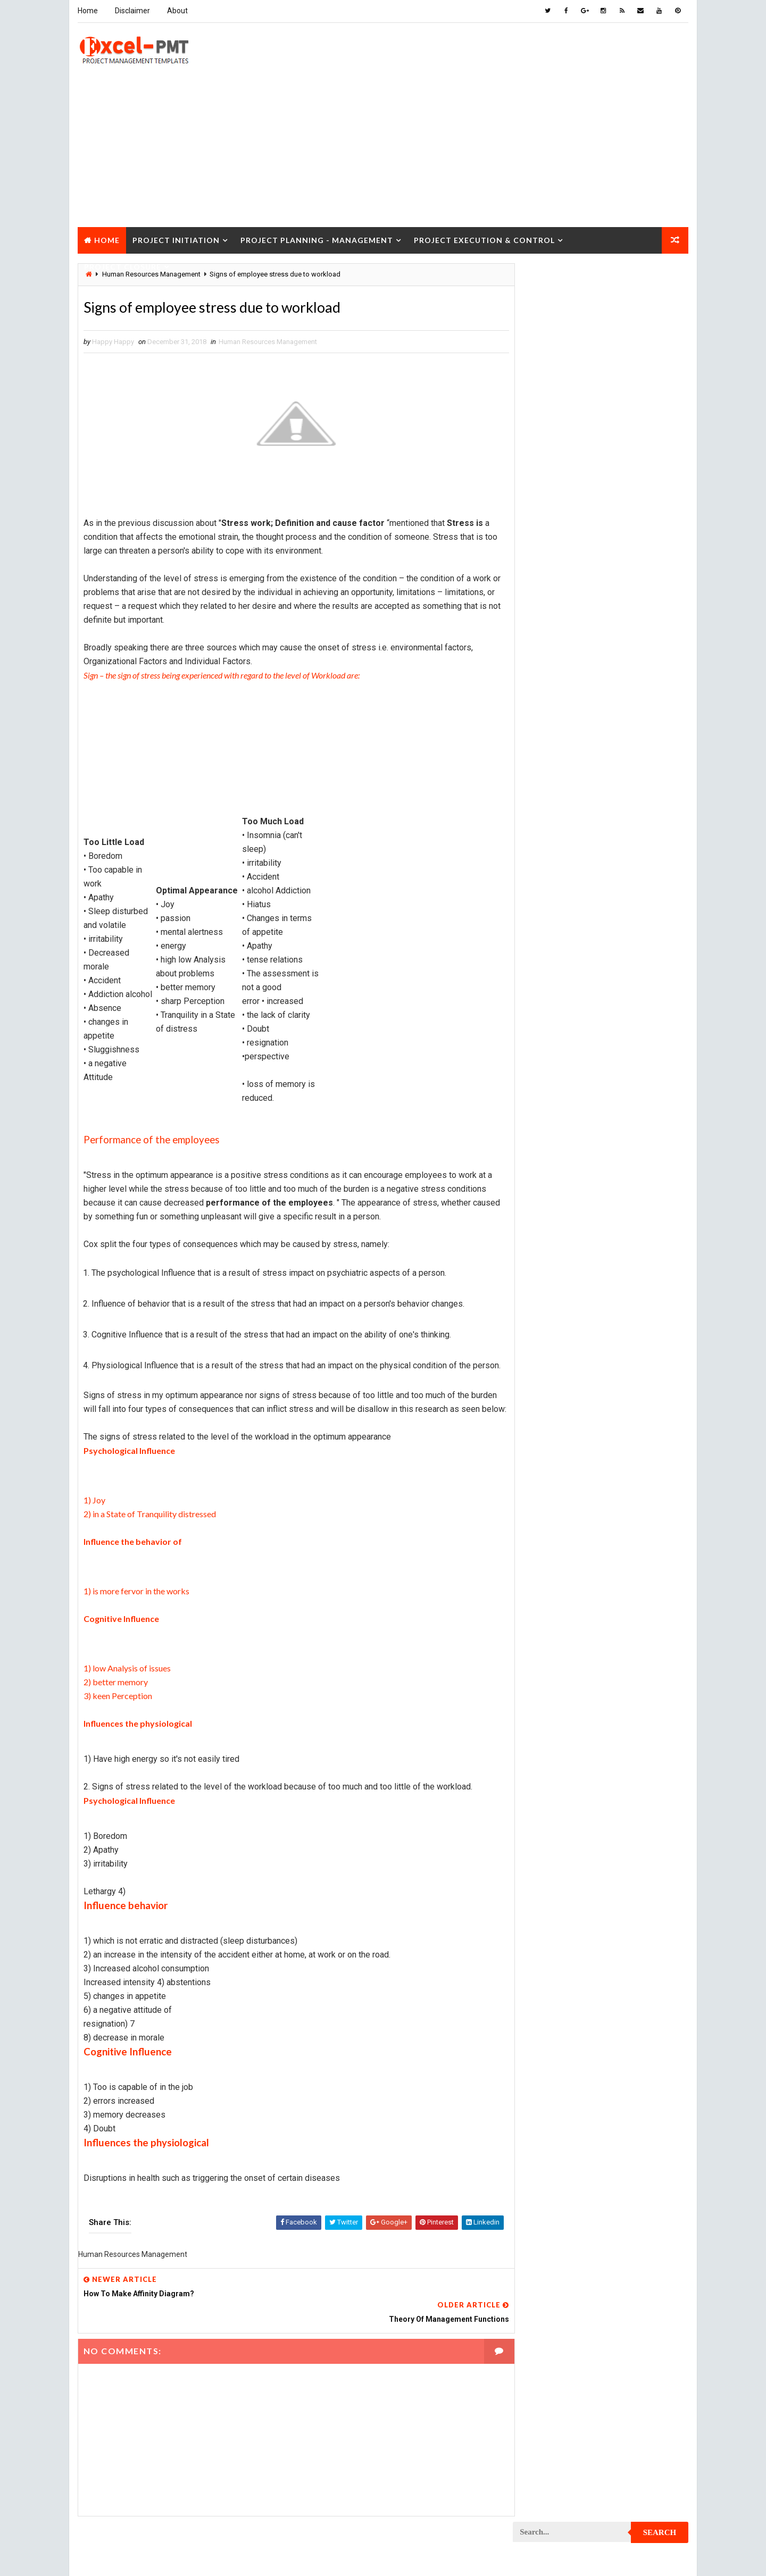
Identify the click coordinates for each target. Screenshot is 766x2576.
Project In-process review (562, 1163)
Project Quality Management (566, 1387)
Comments (660, 491)
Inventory (641, 717)
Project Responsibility (556, 1461)
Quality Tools (541, 1536)
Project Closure (122, 265)
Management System (552, 773)
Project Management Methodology (576, 1219)
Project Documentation (558, 1070)
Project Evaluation (550, 1108)
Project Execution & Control (483, 238)
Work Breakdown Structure (564, 1573)
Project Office (631, 1256)
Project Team (541, 1517)
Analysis (604, 624)
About (176, 10)
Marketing (621, 791)
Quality (607, 1517)
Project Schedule (548, 1480)
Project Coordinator (553, 996)
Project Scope (634, 1480)
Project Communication (558, 921)
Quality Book (601, 466)
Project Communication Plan (566, 940)
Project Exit (628, 1126)
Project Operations (551, 1275)
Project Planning (548, 1294)
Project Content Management (568, 959)
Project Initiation (175, 238)
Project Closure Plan (555, 903)
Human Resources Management (267, 342)
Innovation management (557, 717)
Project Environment (553, 1089)
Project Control (546, 977)
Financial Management (555, 679)
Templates (641, 1554)
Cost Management (548, 661)
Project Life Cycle (621, 1182)
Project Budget (633, 810)
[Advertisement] (383, 151)
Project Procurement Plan (563, 1349)
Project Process (547, 1312)
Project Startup (546, 1498)
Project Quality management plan (575, 1405)
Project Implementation (558, 1145)
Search (660, 278)
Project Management (553, 1201)
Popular (601, 491)
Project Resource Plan (557, 1443)
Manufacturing (544, 791)
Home (87, 10)
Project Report (544, 1424)
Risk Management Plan (555, 1554)
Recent (543, 491)
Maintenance (539, 754)
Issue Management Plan (557, 735)
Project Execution (549, 1126)
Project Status (631, 1498)
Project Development (554, 1052)
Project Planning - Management (316, 238)
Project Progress (549, 1368)
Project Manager (547, 1256)
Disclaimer (131, 10)
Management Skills (624, 754)
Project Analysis (547, 810)
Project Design (544, 1033)
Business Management (555, 642)
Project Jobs (540, 1182)
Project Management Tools (564, 1238)
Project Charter (546, 828)
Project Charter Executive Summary (578, 847)
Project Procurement (555, 1331)
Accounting (538, 624)
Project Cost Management (562, 1014)
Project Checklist (549, 866)
